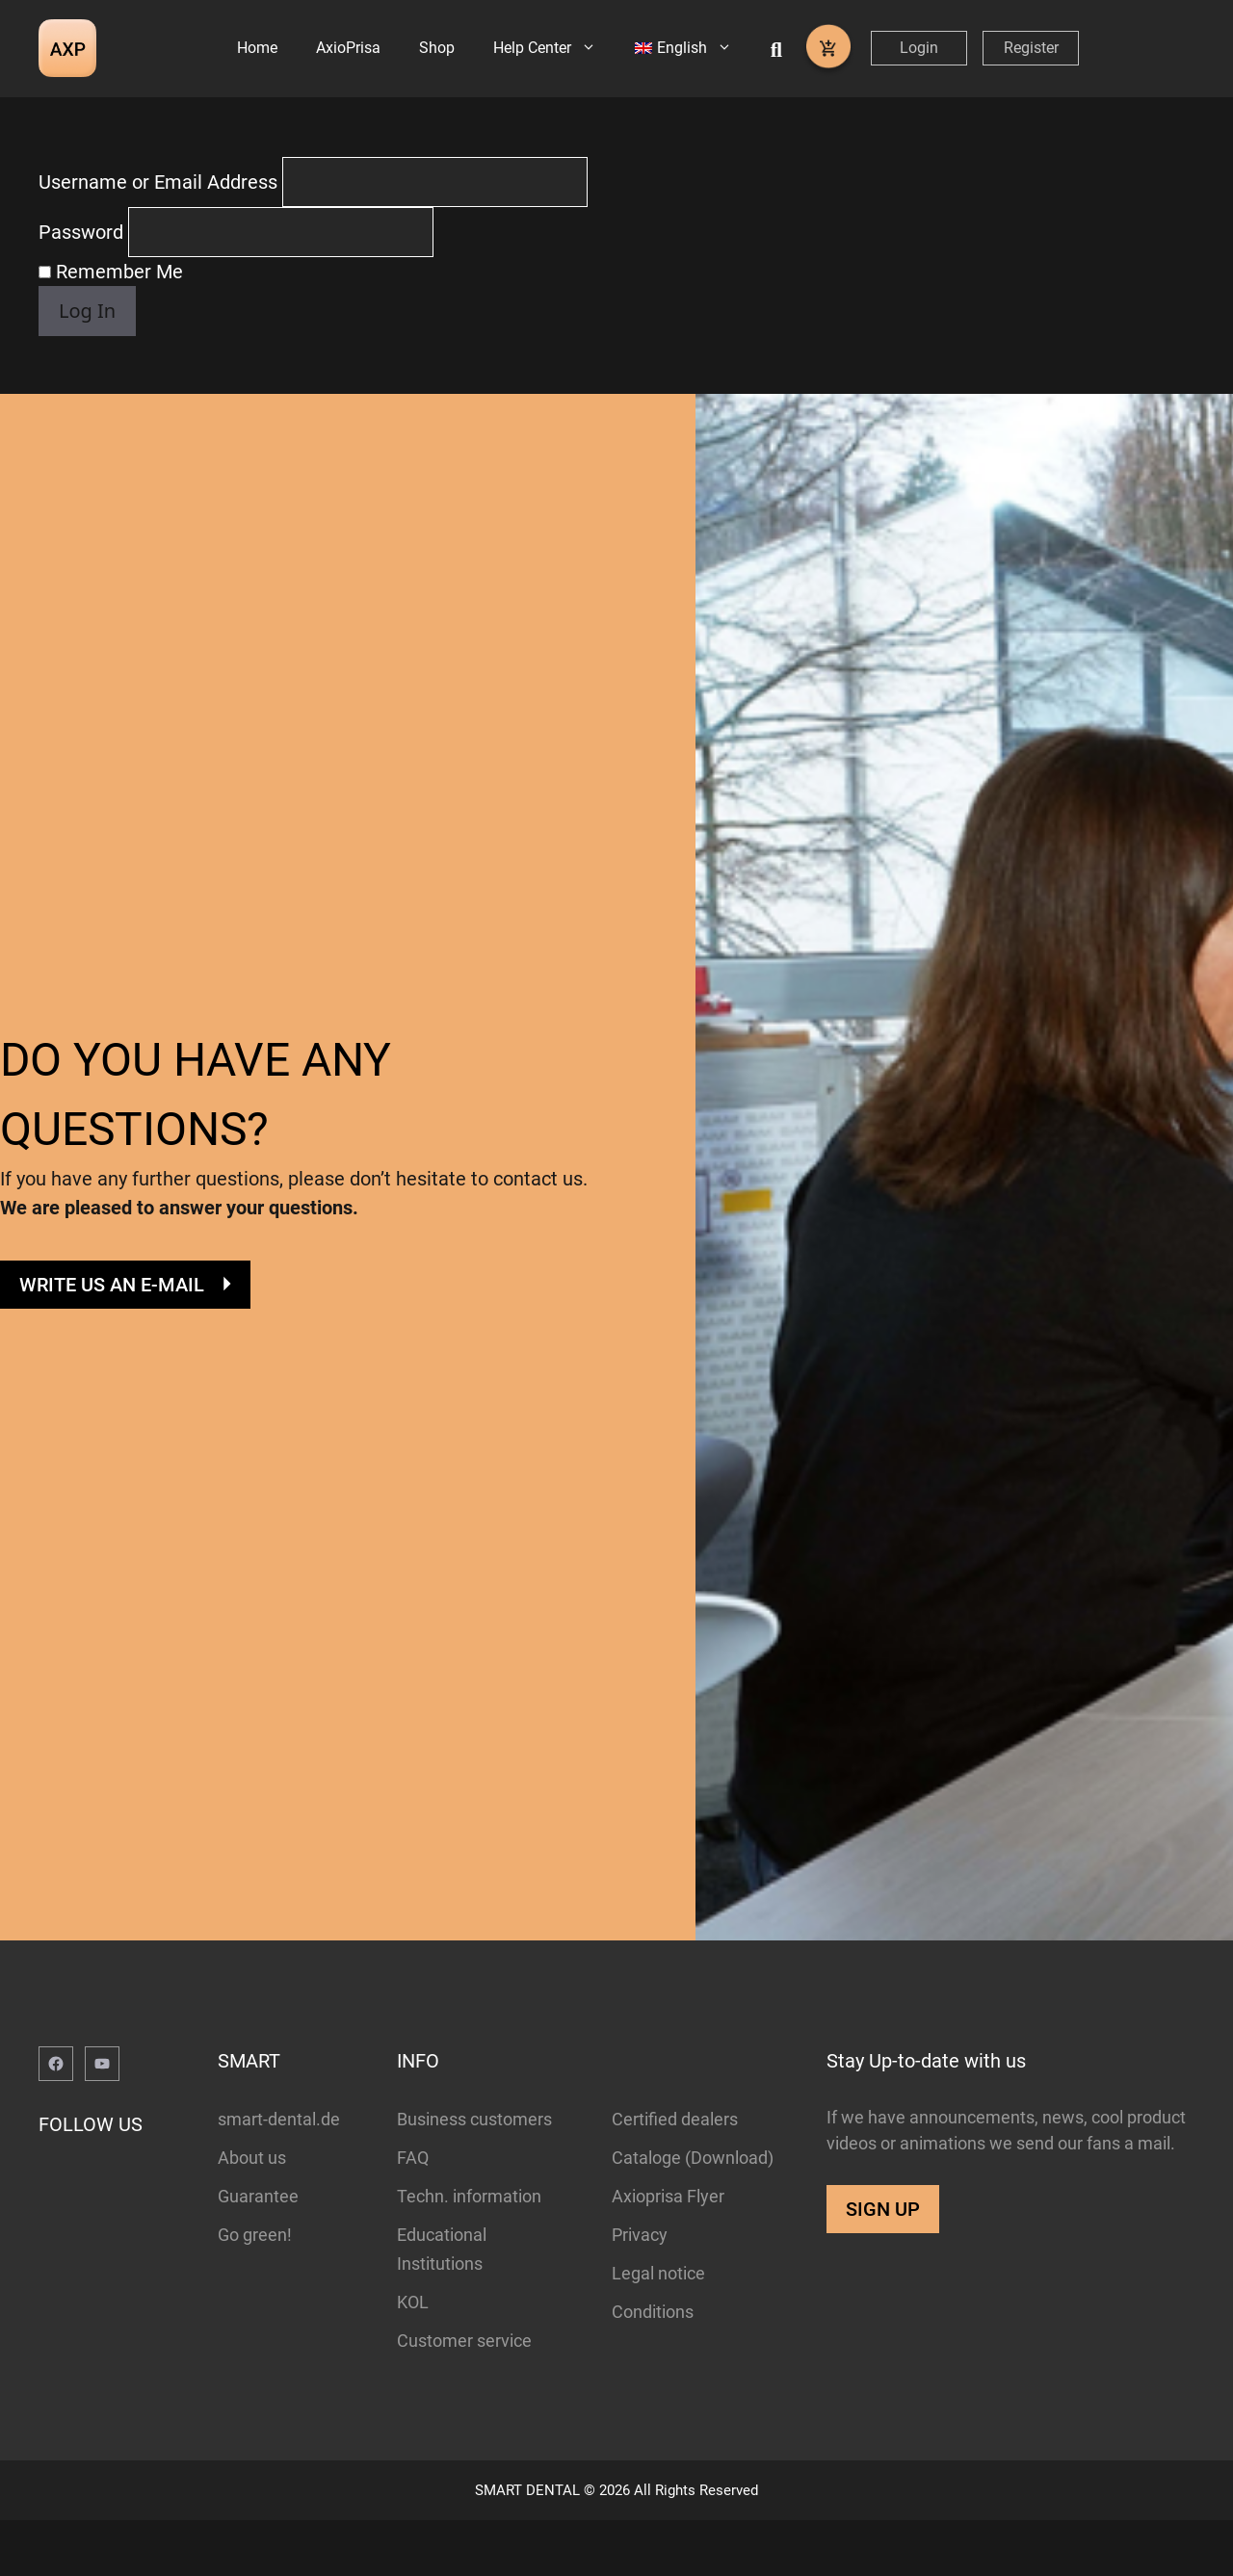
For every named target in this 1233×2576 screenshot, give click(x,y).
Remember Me (111, 327)
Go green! (255, 2289)
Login (919, 48)
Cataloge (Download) (693, 2212)
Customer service (464, 2395)
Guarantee (258, 2251)
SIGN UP (883, 2264)
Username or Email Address (158, 237)
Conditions (653, 2366)
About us (252, 2212)
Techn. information (469, 2251)
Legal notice (658, 2328)
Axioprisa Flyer (668, 2251)
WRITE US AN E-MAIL (111, 1340)
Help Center (554, 48)
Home (257, 48)
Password (81, 287)
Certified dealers (675, 2174)
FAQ (413, 2212)
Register (1031, 48)
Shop (437, 48)
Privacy (640, 2289)
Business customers (474, 2174)
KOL (413, 2357)
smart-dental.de (279, 2174)
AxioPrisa (348, 48)
